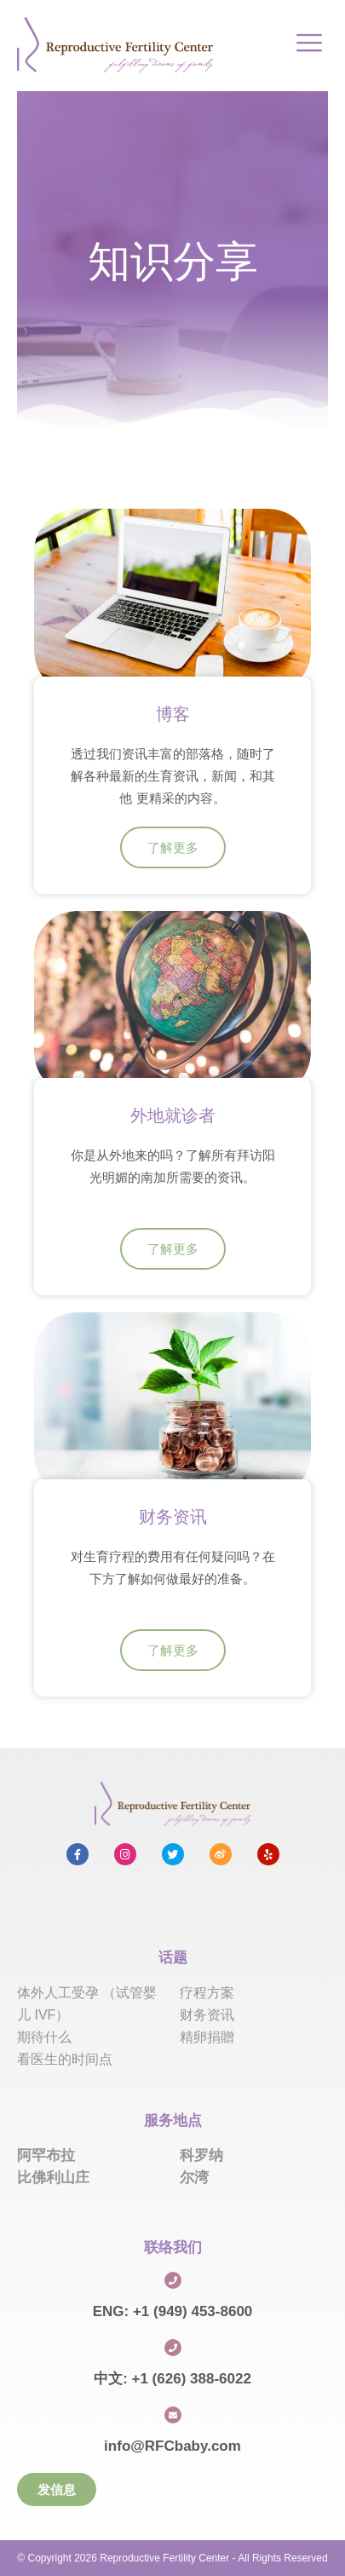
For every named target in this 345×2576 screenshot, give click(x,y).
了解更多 (172, 847)
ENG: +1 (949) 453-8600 (173, 2311)
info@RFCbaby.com (172, 2446)
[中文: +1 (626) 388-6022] (172, 2347)
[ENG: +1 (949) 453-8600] (172, 2280)
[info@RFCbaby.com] (172, 2414)
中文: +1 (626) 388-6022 (172, 2379)
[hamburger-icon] (309, 45)
